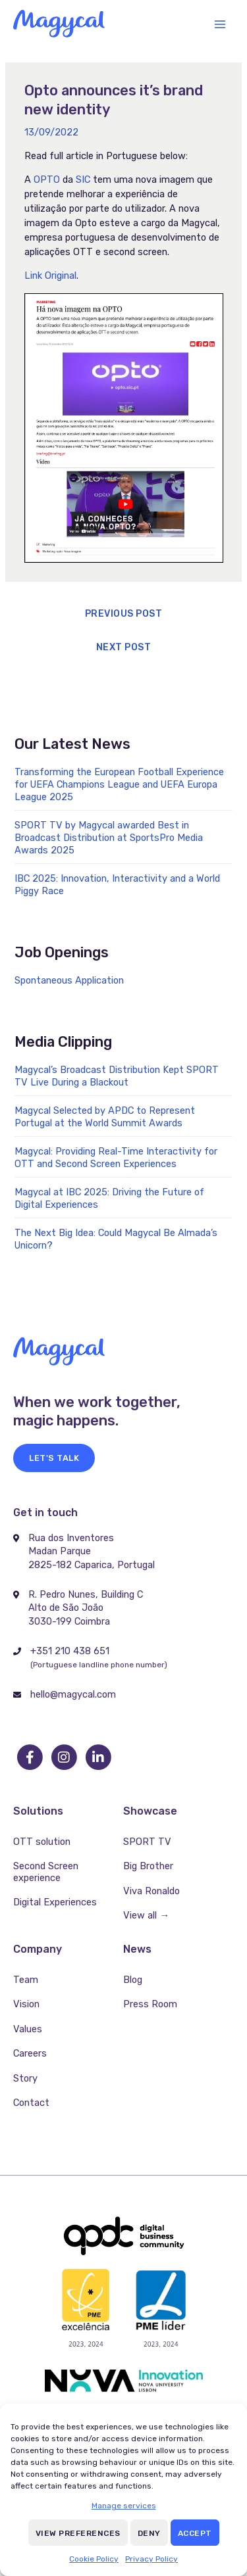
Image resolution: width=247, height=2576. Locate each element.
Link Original (50, 275)
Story (25, 2078)
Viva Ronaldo (151, 1891)
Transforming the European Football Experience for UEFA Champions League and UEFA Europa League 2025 (119, 784)
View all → (146, 1915)
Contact (31, 2103)
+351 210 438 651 (69, 1651)
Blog (132, 1980)
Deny (149, 2533)
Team (25, 1980)
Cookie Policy (94, 2559)
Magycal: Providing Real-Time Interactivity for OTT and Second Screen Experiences (115, 1157)
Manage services (124, 2505)
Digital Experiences (55, 1902)
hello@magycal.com (73, 1694)
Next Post (123, 647)
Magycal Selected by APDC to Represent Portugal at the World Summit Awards (104, 1117)
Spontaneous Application (69, 980)
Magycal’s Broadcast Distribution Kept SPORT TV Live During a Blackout (116, 1076)
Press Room (150, 2004)
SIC (83, 179)
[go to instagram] (64, 1757)
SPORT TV (147, 1842)
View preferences (78, 2533)
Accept (195, 2533)
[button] (54, 1458)
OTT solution (41, 1842)
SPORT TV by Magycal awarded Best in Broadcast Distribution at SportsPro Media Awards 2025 (108, 837)
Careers (30, 2053)
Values (27, 2029)
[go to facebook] (30, 1757)
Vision (26, 2004)
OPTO (47, 179)
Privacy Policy (151, 2559)
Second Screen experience (45, 1872)
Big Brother (148, 1866)
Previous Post (124, 613)
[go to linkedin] (98, 1757)
